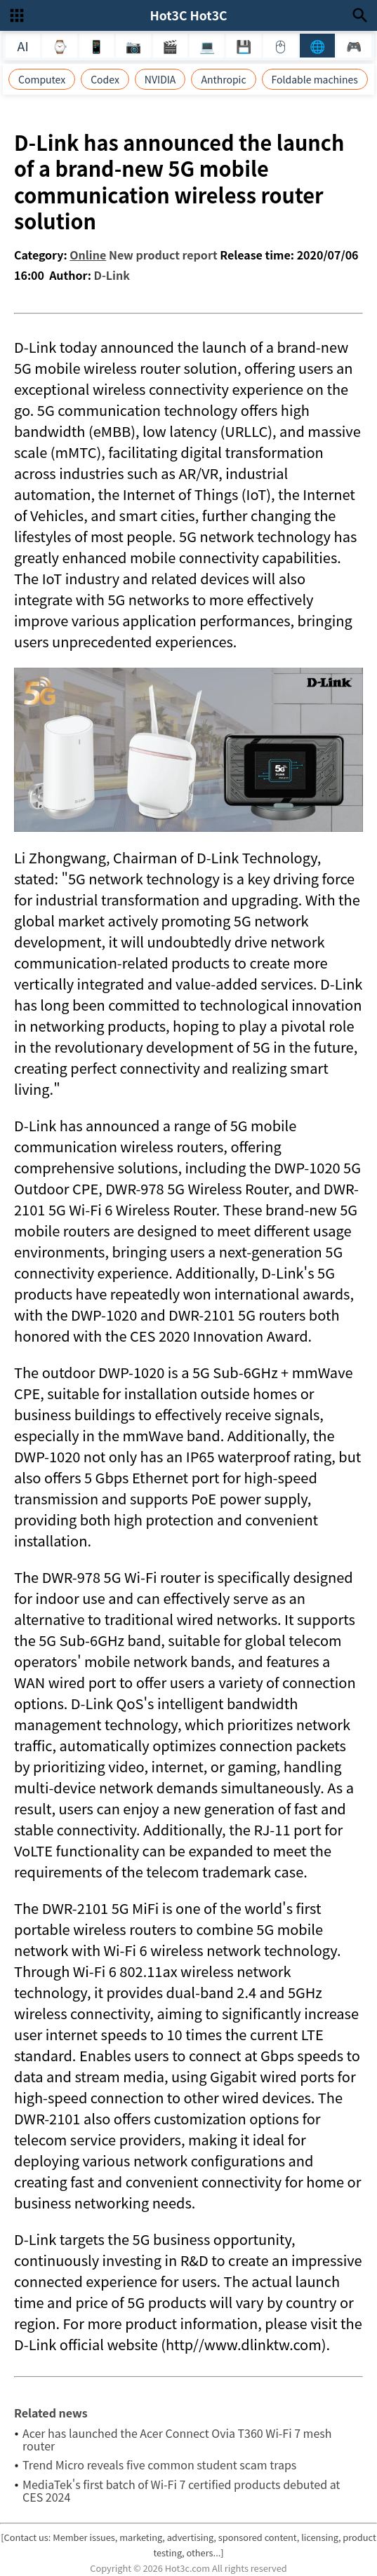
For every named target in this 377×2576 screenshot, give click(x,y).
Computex (41, 79)
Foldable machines (315, 79)
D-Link (112, 275)
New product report (163, 254)
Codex (105, 79)
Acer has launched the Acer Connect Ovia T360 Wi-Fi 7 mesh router (177, 2439)
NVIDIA (160, 79)
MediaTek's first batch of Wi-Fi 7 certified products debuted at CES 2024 (181, 2490)
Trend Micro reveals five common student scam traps (159, 2464)
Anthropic (223, 79)
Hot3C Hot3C (188, 15)
